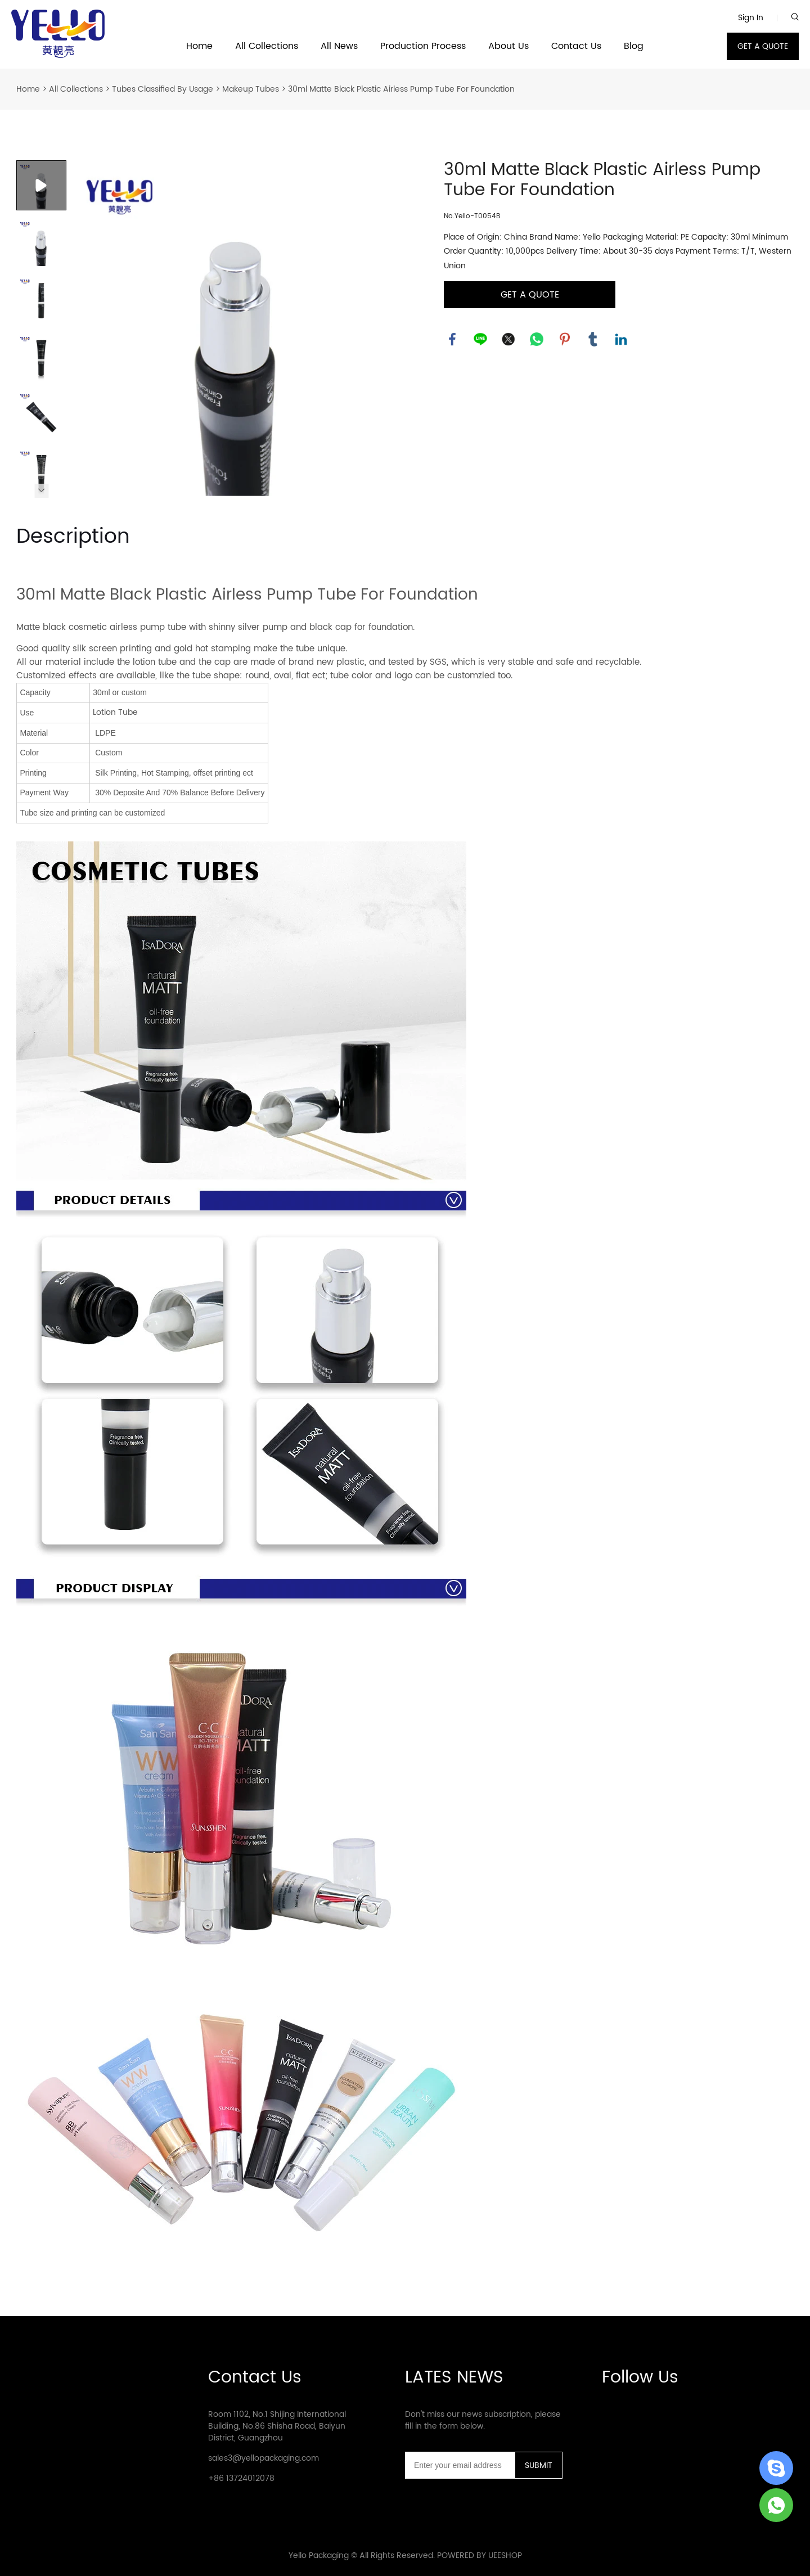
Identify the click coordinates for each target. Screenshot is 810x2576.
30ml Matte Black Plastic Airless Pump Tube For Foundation (401, 89)
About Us (508, 46)
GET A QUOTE (762, 46)
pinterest (564, 339)
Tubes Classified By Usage (162, 89)
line (480, 339)
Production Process (423, 46)
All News (339, 46)
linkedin (621, 339)
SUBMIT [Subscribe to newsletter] (538, 2465)
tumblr (592, 339)
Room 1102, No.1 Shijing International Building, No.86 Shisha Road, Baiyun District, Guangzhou (277, 2426)
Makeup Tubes (250, 89)
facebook (452, 339)
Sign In (750, 17)
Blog (634, 46)
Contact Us (576, 46)
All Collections (266, 46)
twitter (508, 339)
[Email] (460, 2465)
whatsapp (536, 339)
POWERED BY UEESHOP (479, 2555)
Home (199, 46)
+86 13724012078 (241, 2478)
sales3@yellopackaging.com (263, 2458)
